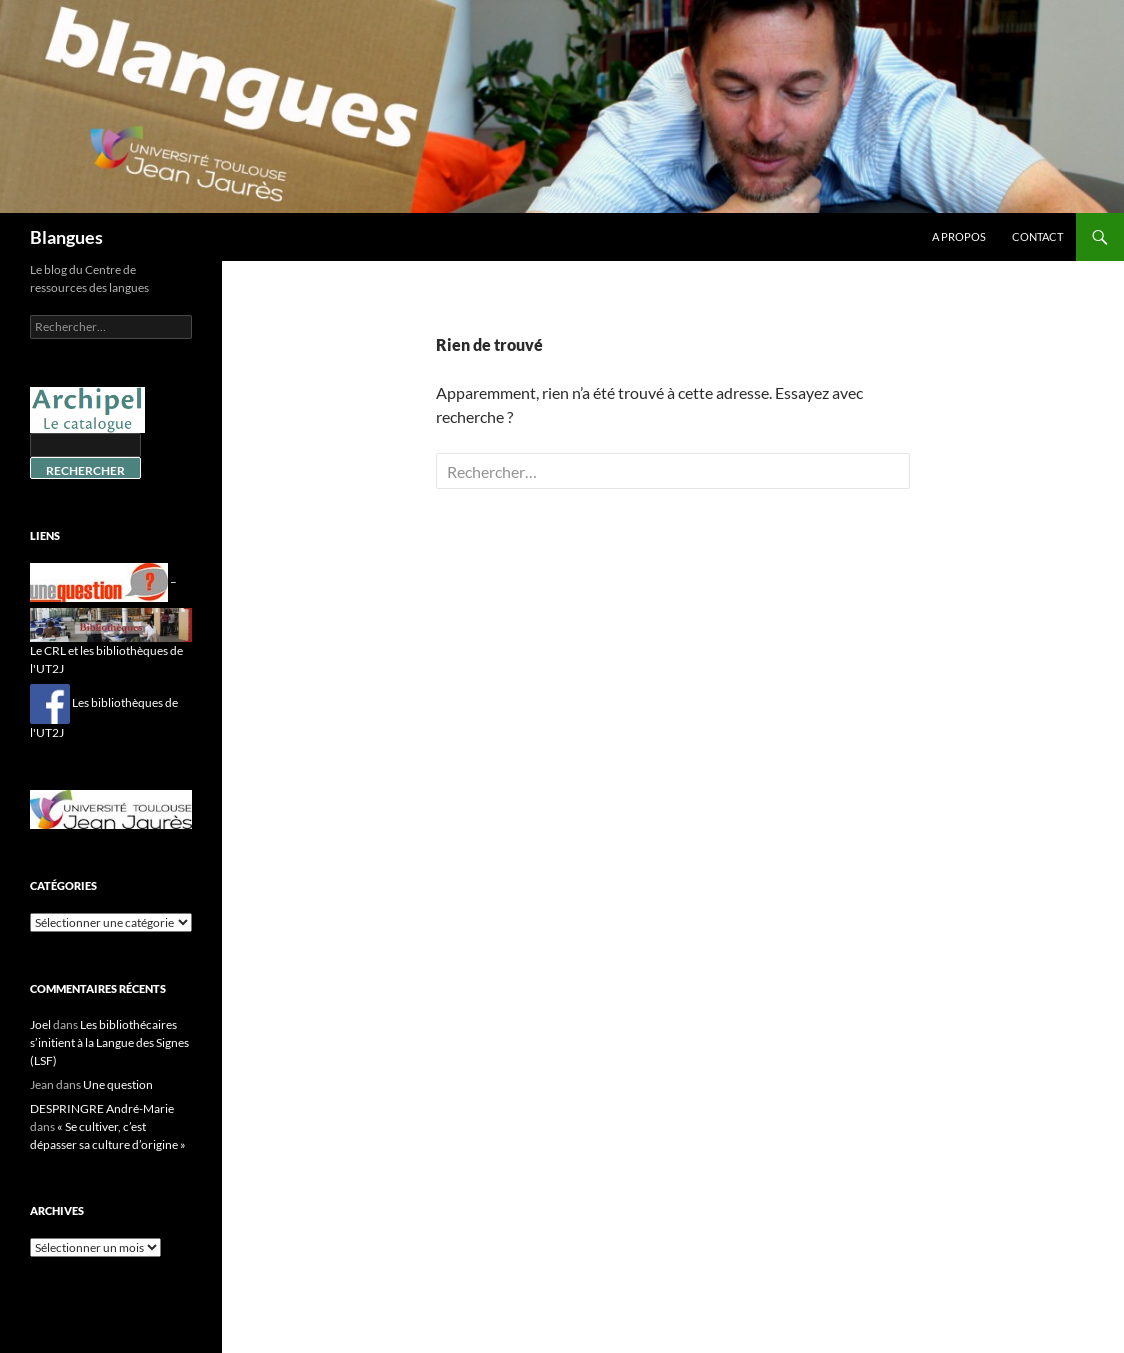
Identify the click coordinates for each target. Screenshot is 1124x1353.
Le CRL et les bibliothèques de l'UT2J (111, 646)
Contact (1037, 236)
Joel (40, 1024)
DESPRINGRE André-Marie (102, 1108)
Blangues (66, 237)
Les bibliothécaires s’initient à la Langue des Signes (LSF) (109, 1042)
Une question (118, 1084)
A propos (959, 236)
